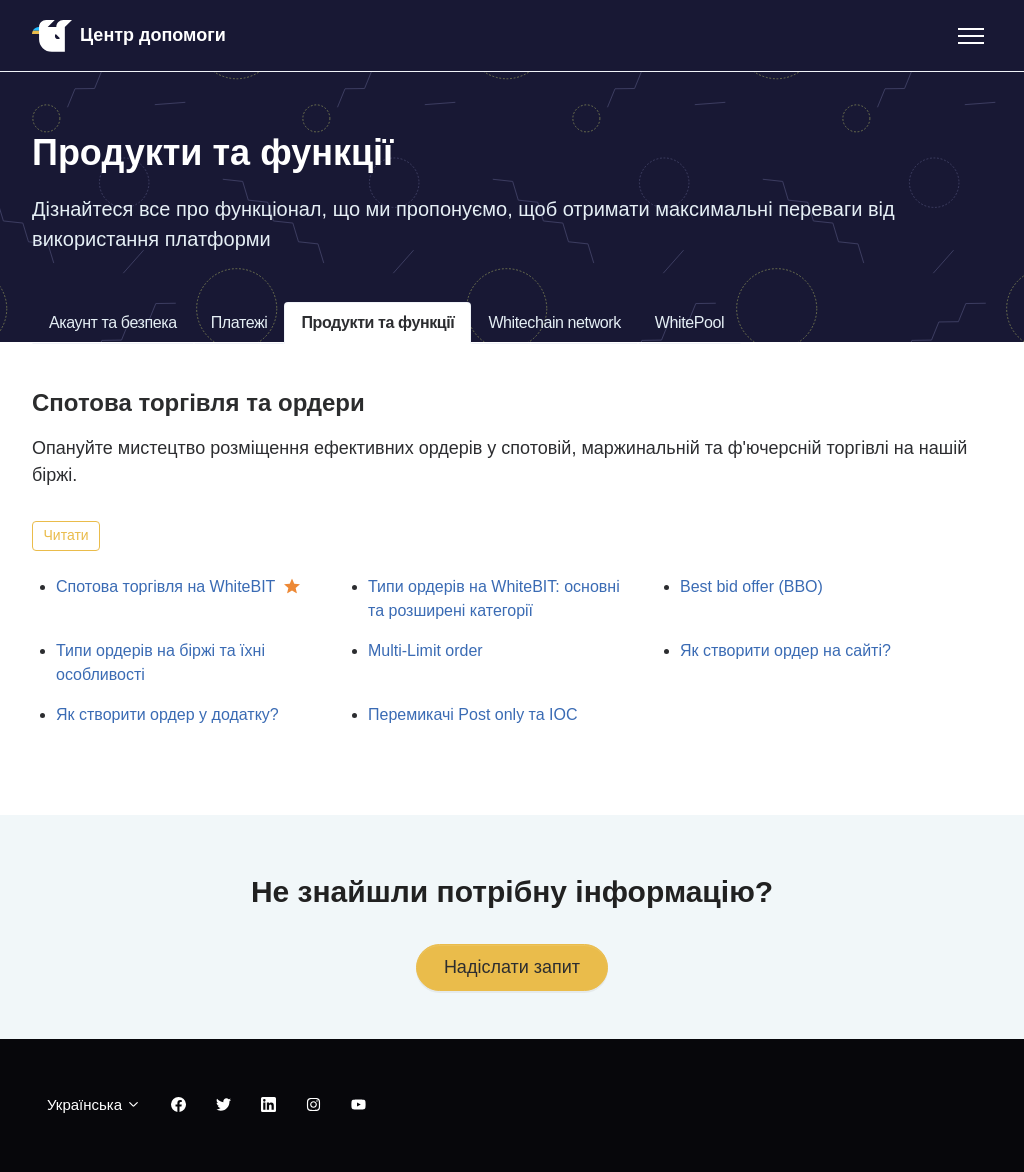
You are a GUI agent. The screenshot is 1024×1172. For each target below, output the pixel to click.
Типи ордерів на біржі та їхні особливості (160, 662)
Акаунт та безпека (113, 322)
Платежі (239, 322)
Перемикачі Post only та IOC (473, 714)
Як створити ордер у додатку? (167, 714)
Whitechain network (554, 322)
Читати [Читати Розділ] (66, 535)
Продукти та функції (377, 322)
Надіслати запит (512, 967)
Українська (94, 1104)
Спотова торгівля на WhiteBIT (165, 586)
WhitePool (689, 322)
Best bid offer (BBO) (751, 586)
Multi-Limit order (425, 650)
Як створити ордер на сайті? (785, 650)
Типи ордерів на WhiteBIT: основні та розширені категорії (494, 598)
